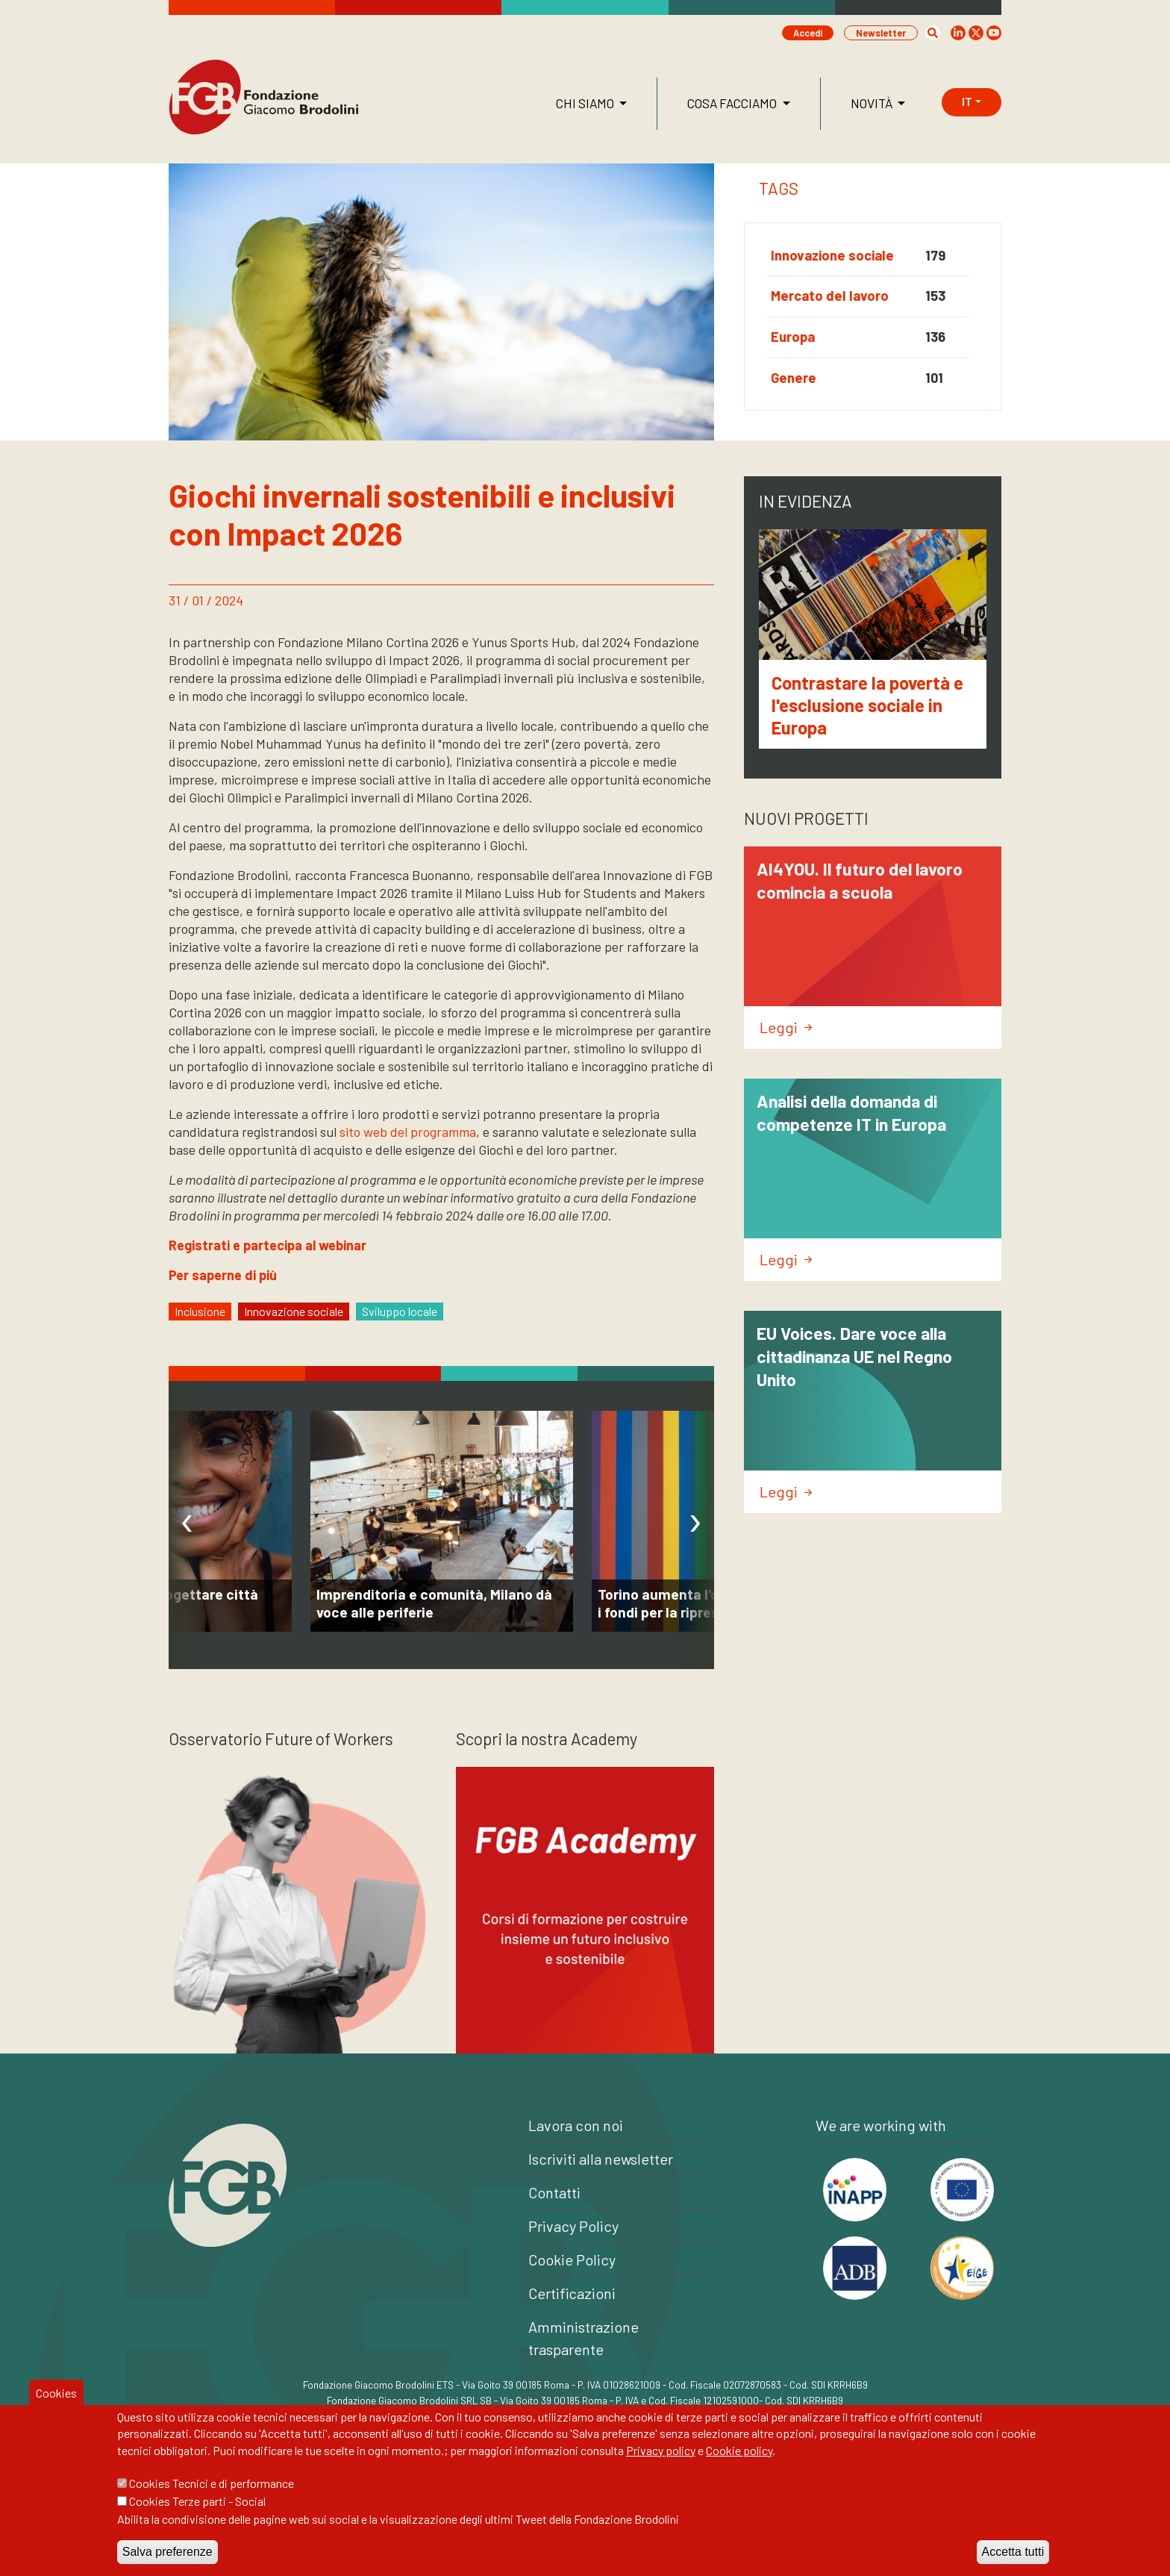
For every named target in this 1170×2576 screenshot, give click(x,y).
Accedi (807, 33)
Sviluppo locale (399, 1311)
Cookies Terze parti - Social (197, 2502)
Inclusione (200, 1311)
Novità (873, 103)
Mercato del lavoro (830, 295)
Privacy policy (660, 2451)
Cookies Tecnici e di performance (211, 2484)
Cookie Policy (572, 2259)
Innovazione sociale (832, 255)
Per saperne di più (223, 1275)
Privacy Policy (573, 2226)
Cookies (56, 2393)
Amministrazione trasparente (583, 2338)
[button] (932, 32)
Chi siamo (586, 103)
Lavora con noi (575, 2125)
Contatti (554, 2192)
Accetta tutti (1013, 2553)
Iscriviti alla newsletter (600, 2159)
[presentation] (187, 1525)
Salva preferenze (167, 2553)
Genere (793, 377)
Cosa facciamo (733, 103)
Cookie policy (739, 2451)
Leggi (786, 1027)
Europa (793, 336)
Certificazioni (572, 2293)
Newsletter (881, 33)
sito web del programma (408, 1131)
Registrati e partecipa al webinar (267, 1245)
